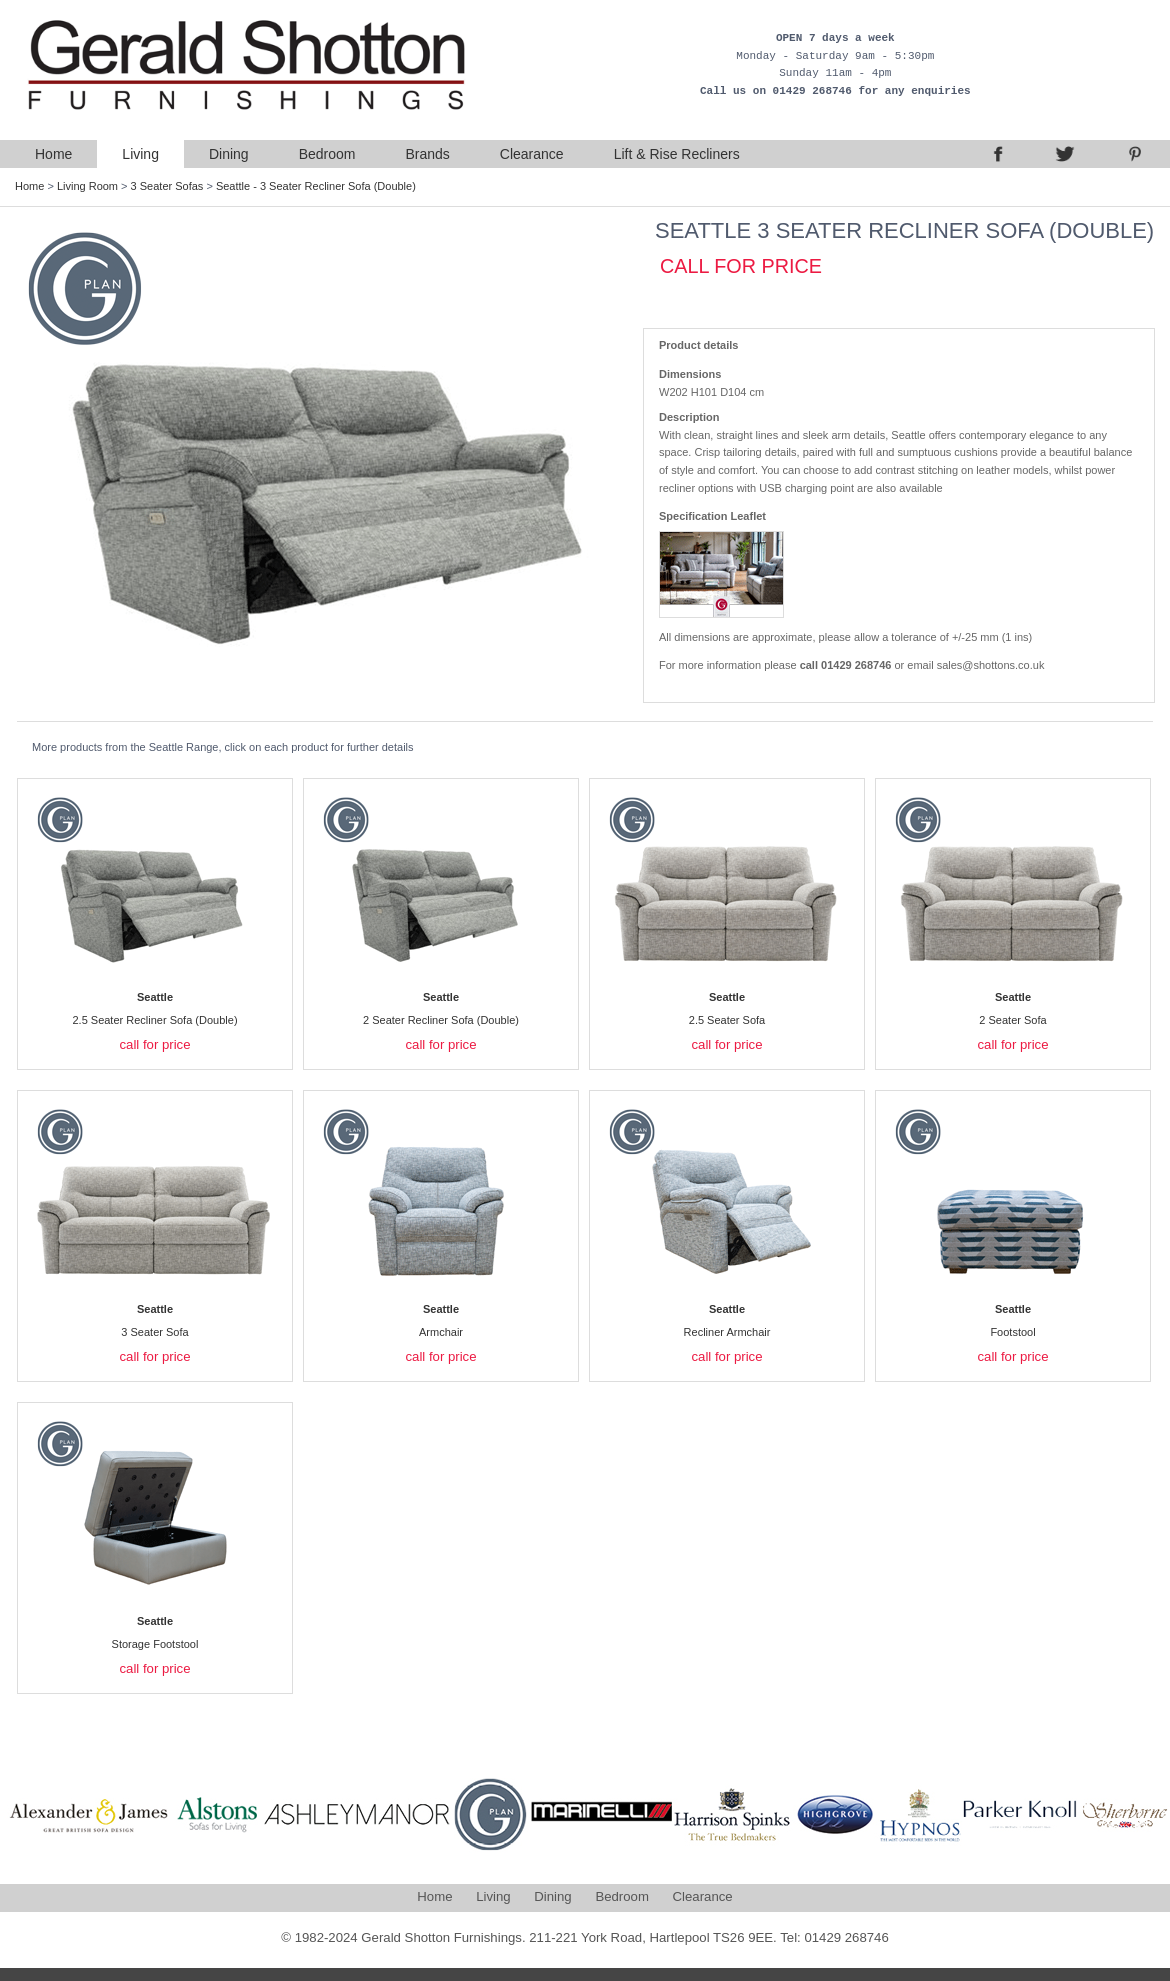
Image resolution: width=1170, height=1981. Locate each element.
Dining (229, 154)
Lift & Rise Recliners (677, 154)
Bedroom (327, 154)
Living (140, 154)
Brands (427, 154)
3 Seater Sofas (167, 186)
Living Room (87, 186)
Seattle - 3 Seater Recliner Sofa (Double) (316, 186)
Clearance (532, 154)
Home (53, 154)
